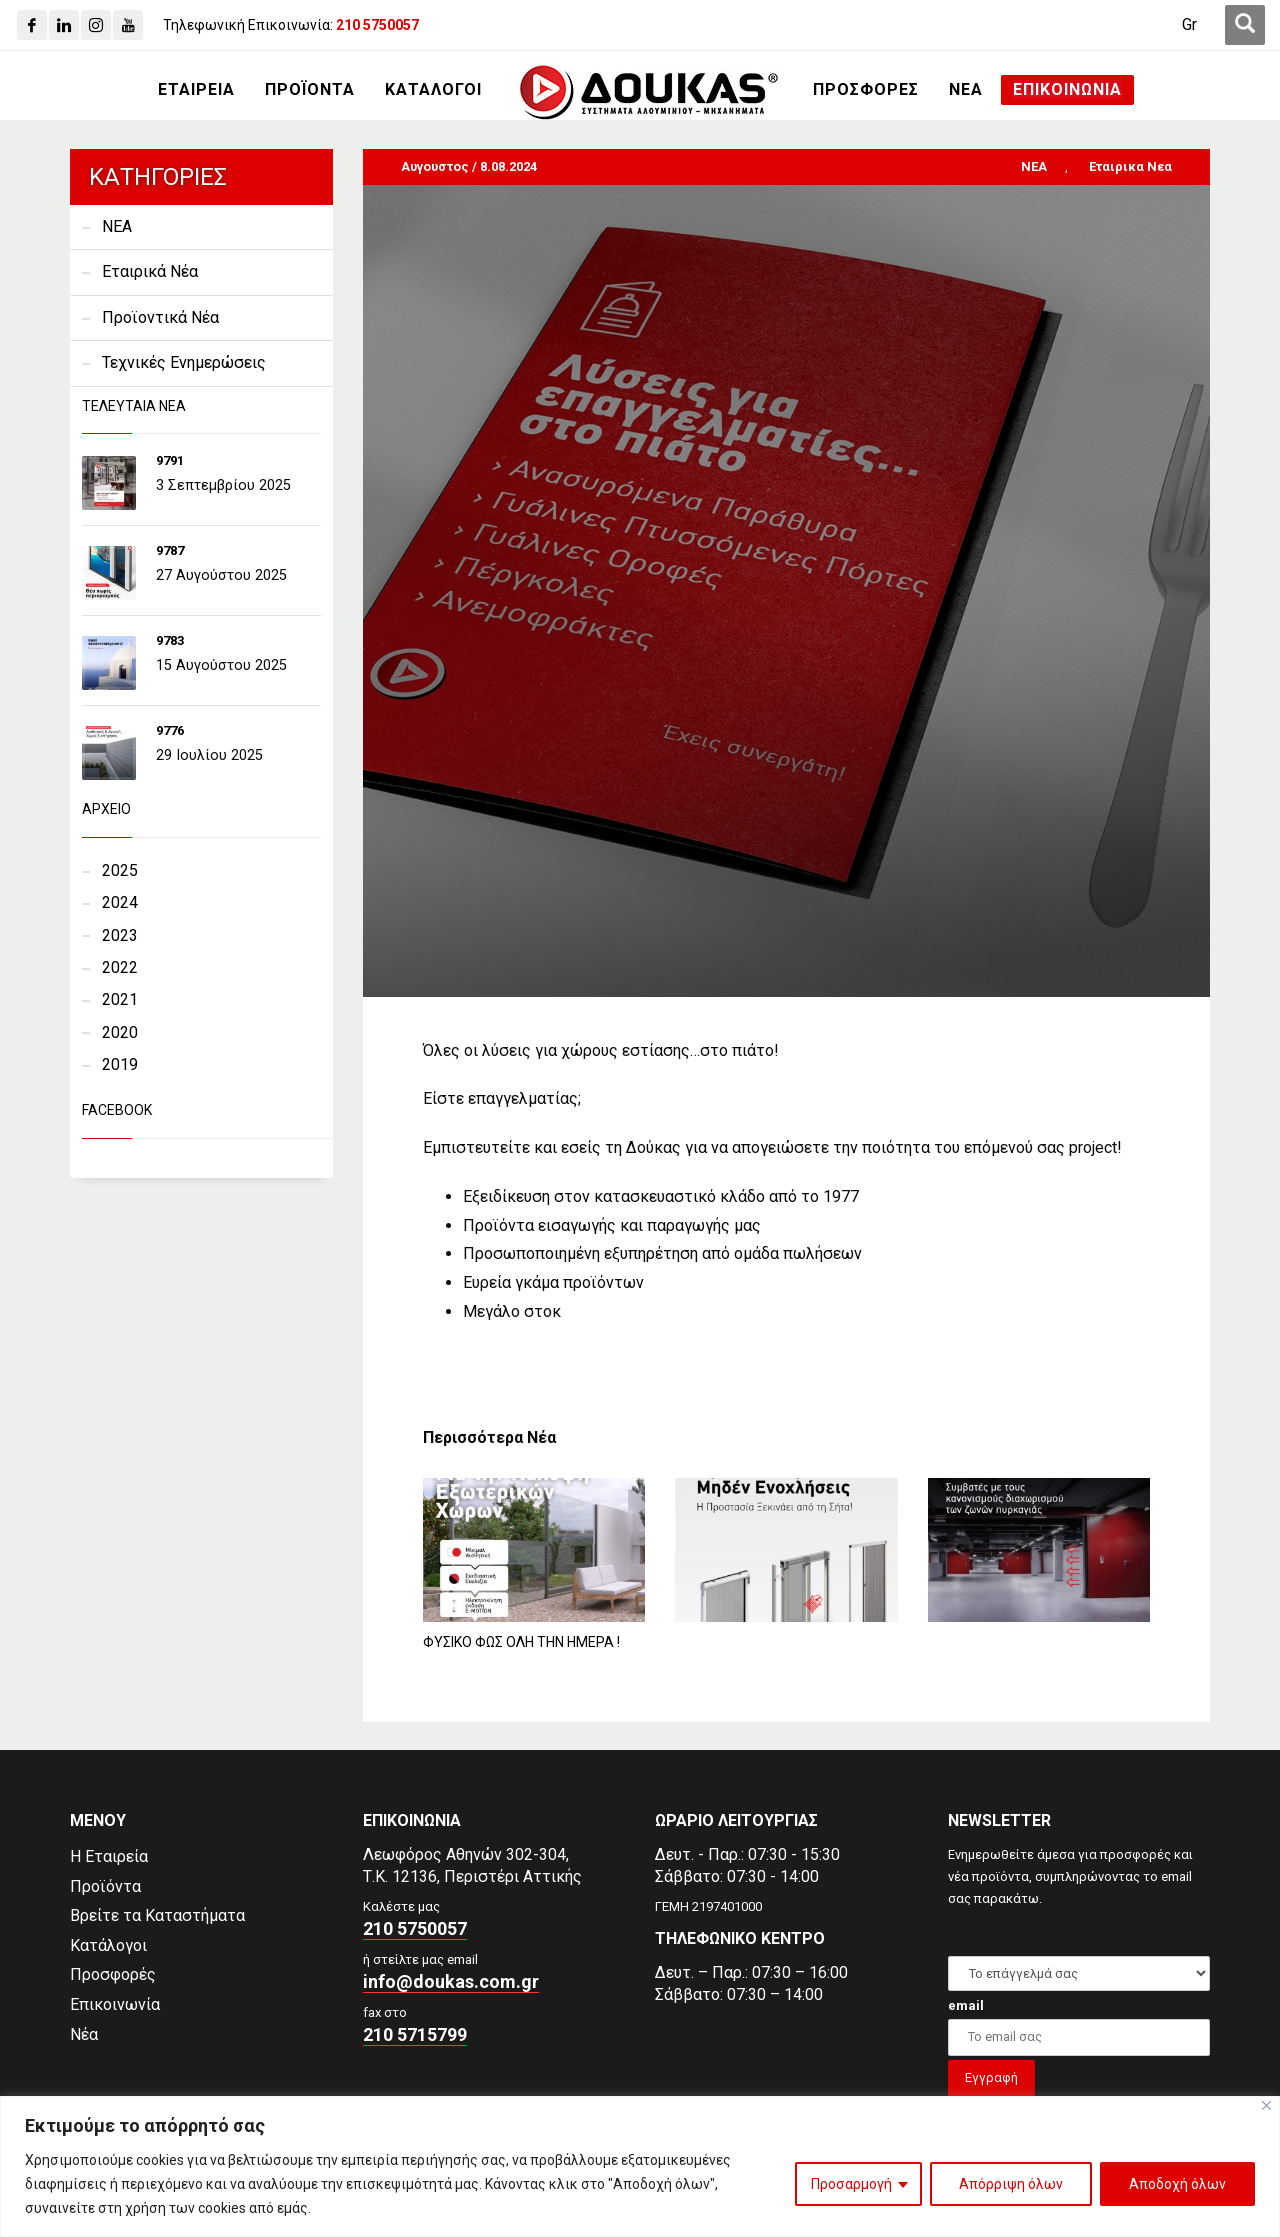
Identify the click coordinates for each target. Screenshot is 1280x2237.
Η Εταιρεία (109, 1856)
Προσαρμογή (851, 2184)
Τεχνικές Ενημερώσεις (184, 362)
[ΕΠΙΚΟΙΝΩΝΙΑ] (1067, 90)
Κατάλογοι (108, 1945)
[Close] (1266, 2105)
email (966, 2005)
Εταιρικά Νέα (150, 271)
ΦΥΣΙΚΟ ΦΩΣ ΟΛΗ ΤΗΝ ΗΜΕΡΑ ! (521, 1642)
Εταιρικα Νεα (1130, 166)
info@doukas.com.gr (451, 1981)
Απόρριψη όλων (1011, 2184)
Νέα (84, 2034)
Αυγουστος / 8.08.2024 (469, 166)
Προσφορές (113, 1974)
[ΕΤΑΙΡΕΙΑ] (196, 90)
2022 (120, 967)
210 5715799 (415, 2034)
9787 (170, 550)
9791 (170, 460)
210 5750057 (415, 1928)
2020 (120, 1032)
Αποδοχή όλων (1177, 2184)
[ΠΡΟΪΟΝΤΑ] (310, 90)
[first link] (1245, 25)
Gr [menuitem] (1189, 24)
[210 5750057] (377, 25)
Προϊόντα (105, 1886)
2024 (120, 902)
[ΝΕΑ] (966, 90)
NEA (1034, 166)
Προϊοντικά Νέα (160, 317)
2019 (120, 1064)
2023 (120, 935)
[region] (640, 2166)
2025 (120, 870)
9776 (170, 730)
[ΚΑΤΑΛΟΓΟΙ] (433, 90)
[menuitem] (1189, 25)
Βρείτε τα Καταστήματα (157, 1915)
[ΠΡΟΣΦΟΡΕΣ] (866, 90)
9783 (170, 640)
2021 (120, 999)
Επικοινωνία (115, 2004)
